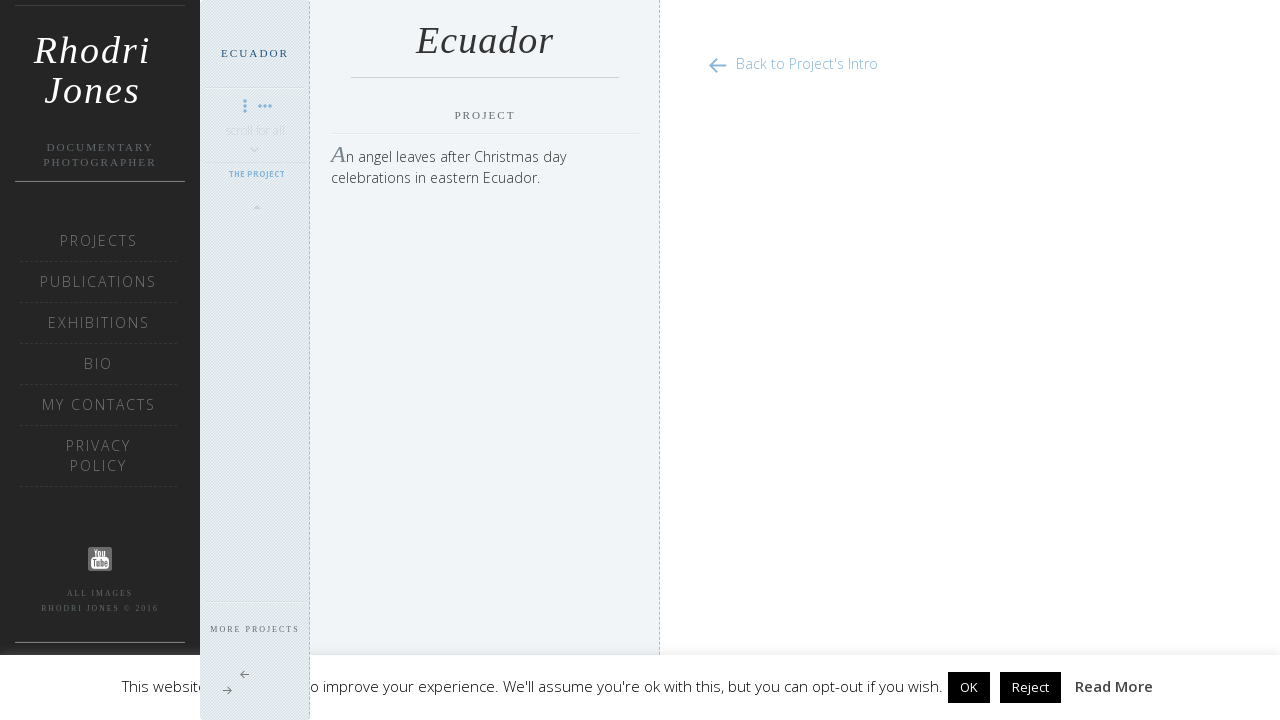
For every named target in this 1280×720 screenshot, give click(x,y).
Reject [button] (1030, 687)
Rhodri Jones (93, 57)
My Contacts (99, 404)
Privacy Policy (98, 455)
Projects (99, 240)
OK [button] (969, 687)
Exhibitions (99, 322)
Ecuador (255, 53)
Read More (1114, 686)
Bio (98, 363)
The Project (256, 173)
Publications (98, 281)
